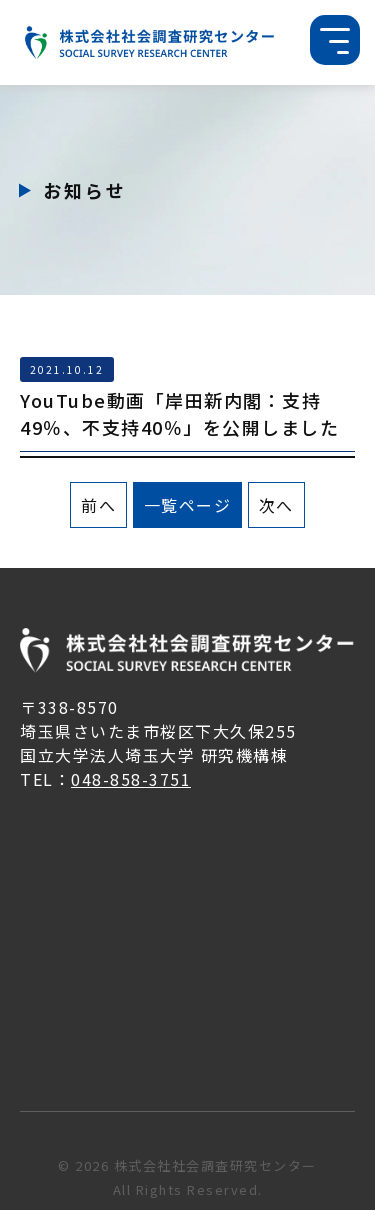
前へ (98, 505)
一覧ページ (188, 505)
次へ (276, 505)
